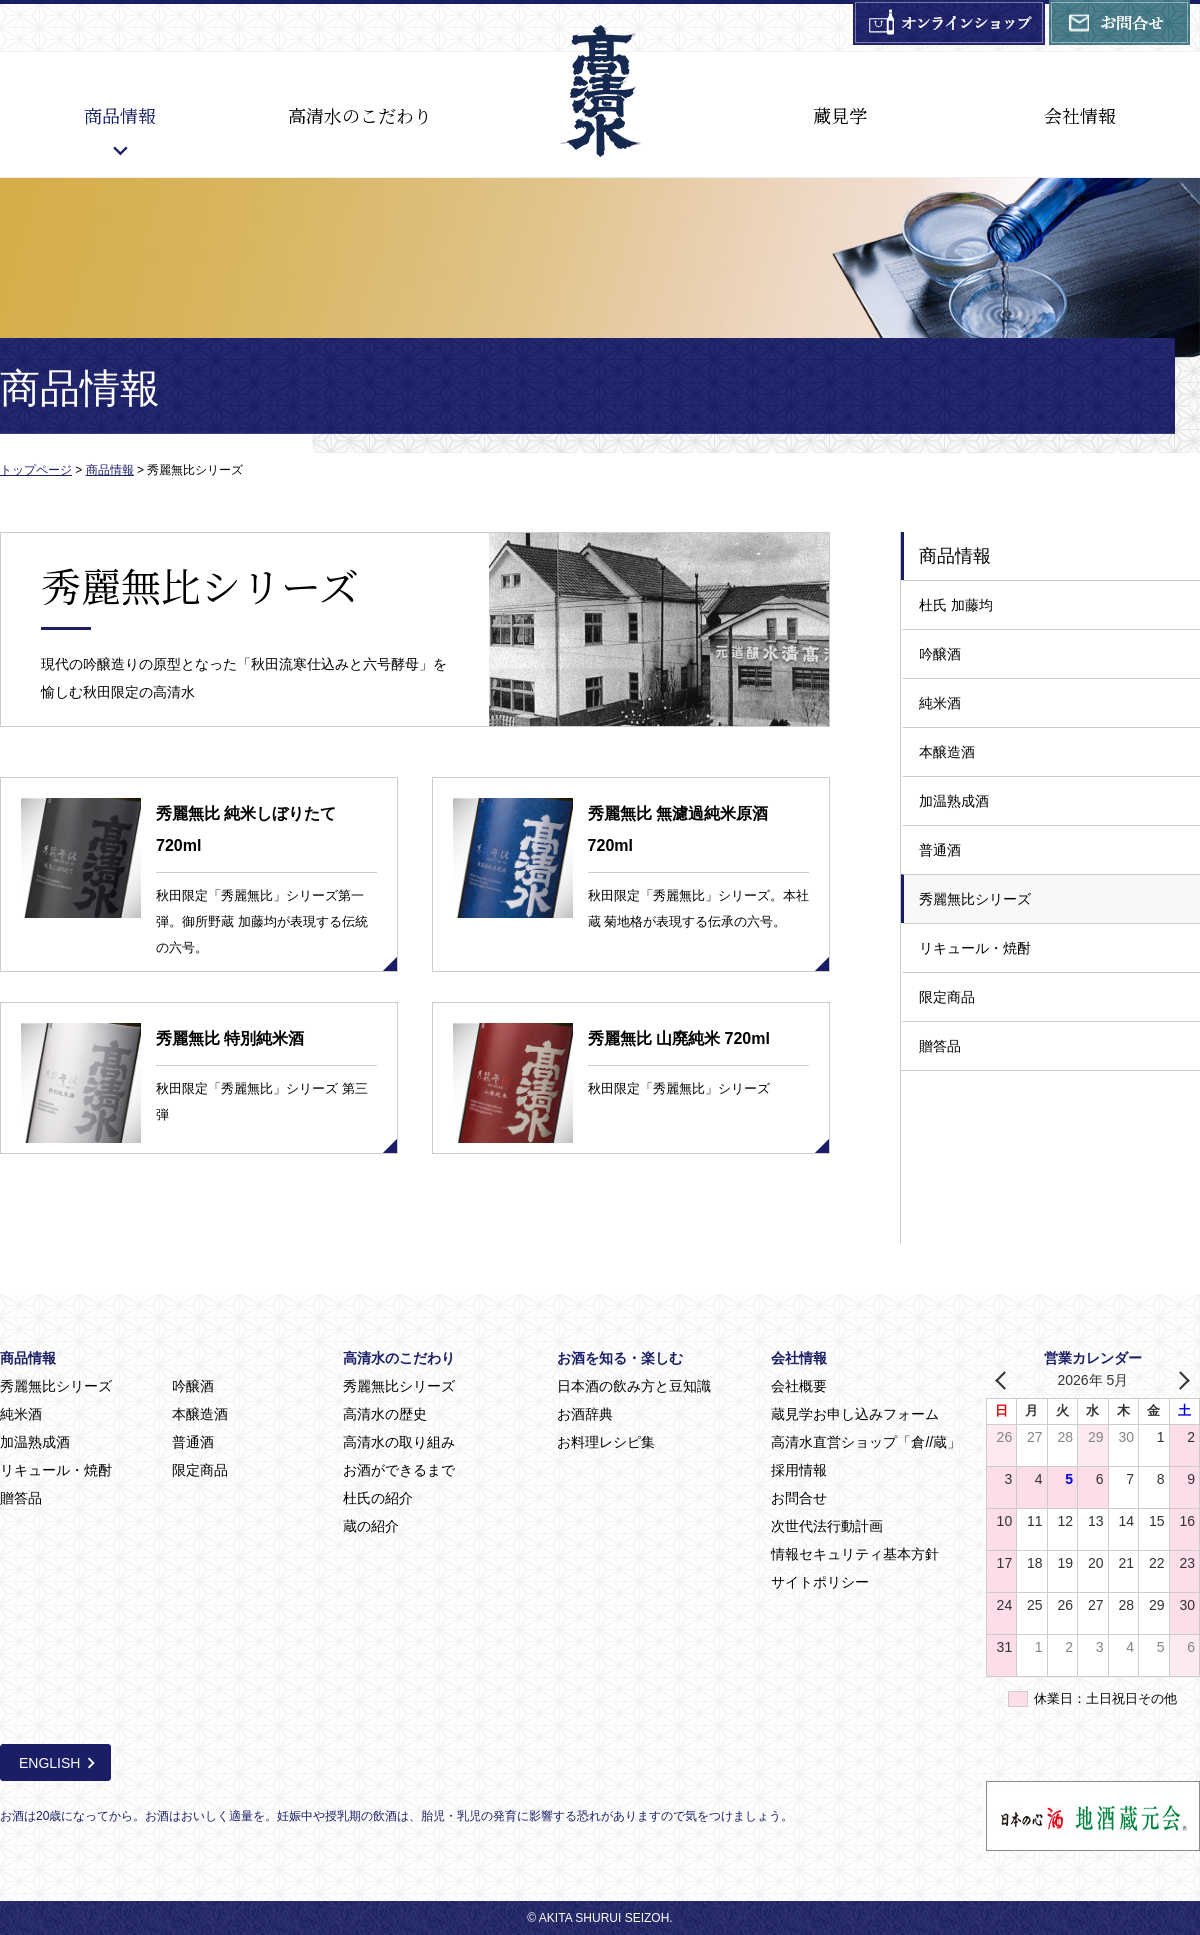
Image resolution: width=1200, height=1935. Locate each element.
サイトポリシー (820, 1582)
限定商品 (947, 997)
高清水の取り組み (399, 1442)
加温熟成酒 (954, 801)
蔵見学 (840, 115)
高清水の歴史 (385, 1414)
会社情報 (1080, 115)
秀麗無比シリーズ (975, 899)
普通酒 (940, 850)
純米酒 (940, 703)
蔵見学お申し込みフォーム (855, 1414)
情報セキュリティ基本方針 (855, 1554)
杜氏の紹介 (378, 1498)
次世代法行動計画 (827, 1526)
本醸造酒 (947, 752)
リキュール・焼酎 (975, 948)
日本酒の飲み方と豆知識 (634, 1386)
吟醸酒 (940, 654)
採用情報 (799, 1470)
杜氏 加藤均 (956, 605)
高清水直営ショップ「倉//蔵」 (866, 1442)
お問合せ (799, 1498)
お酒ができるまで (399, 1470)
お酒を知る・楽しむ (620, 1358)
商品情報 (120, 115)
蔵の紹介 (371, 1526)
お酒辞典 (585, 1414)
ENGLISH (49, 1763)
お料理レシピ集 (606, 1442)
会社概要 (799, 1386)
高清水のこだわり (360, 115)
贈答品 (940, 1046)
